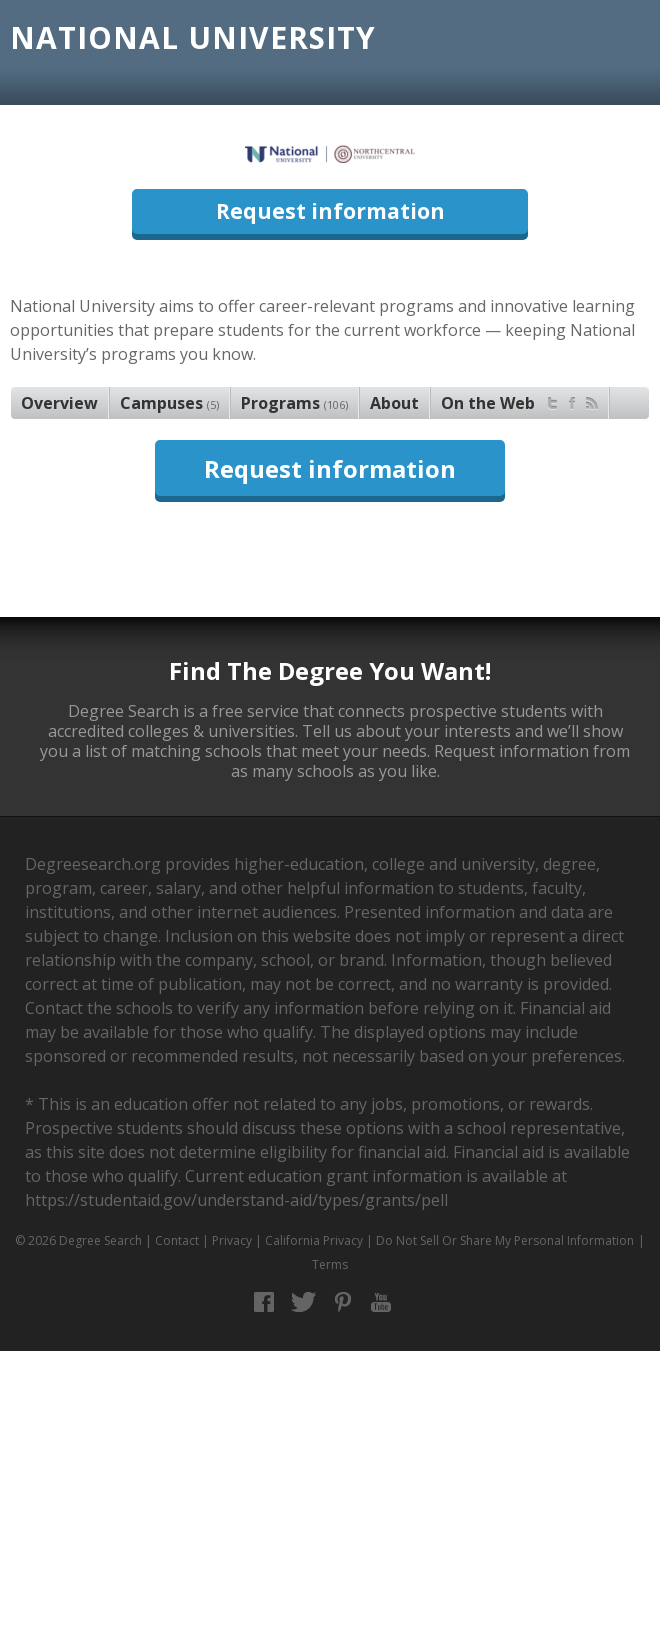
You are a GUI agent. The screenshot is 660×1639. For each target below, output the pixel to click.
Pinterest (342, 1302)
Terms (330, 1264)
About (394, 403)
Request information (330, 211)
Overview (59, 403)
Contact (177, 1240)
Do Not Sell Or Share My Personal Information (505, 1240)
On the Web (519, 400)
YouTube (381, 1302)
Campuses (169, 403)
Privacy (232, 1240)
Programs (294, 403)
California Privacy (314, 1240)
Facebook (264, 1302)
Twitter (303, 1302)
